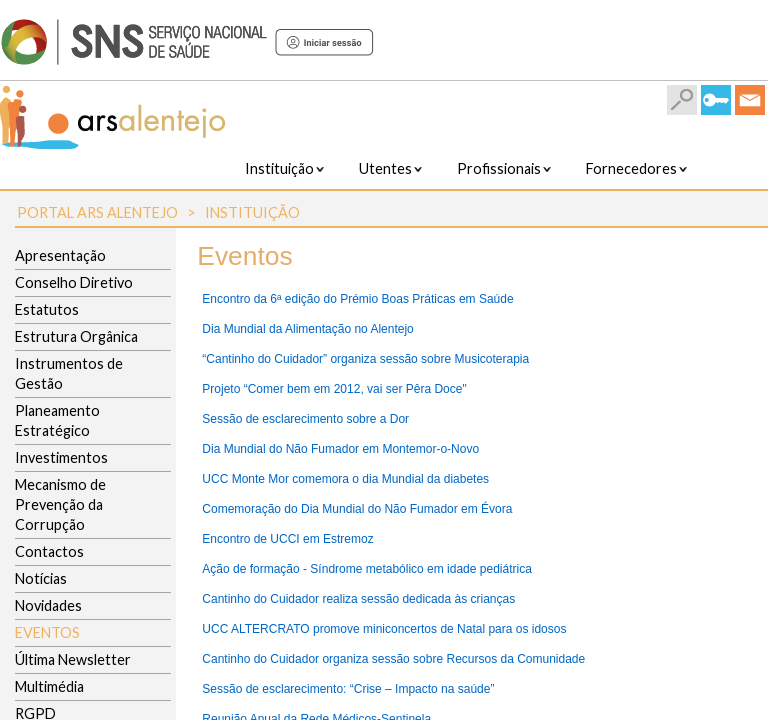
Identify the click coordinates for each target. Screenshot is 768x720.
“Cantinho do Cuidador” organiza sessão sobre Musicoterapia (365, 359)
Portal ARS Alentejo (97, 212)
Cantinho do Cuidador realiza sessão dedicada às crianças (358, 599)
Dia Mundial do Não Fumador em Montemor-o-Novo (340, 449)
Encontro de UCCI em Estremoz (287, 539)
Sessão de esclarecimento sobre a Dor (305, 419)
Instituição (252, 212)
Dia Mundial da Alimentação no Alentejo (307, 329)
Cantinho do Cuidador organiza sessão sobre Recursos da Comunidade (393, 659)
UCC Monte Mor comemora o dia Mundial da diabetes (345, 479)
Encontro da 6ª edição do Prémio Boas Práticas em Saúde (357, 299)
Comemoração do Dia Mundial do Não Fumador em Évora (357, 509)
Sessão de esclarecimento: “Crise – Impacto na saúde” (348, 689)
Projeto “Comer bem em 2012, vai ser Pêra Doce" (334, 389)
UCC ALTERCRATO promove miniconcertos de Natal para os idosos (384, 629)
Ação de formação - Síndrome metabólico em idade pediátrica (367, 569)
